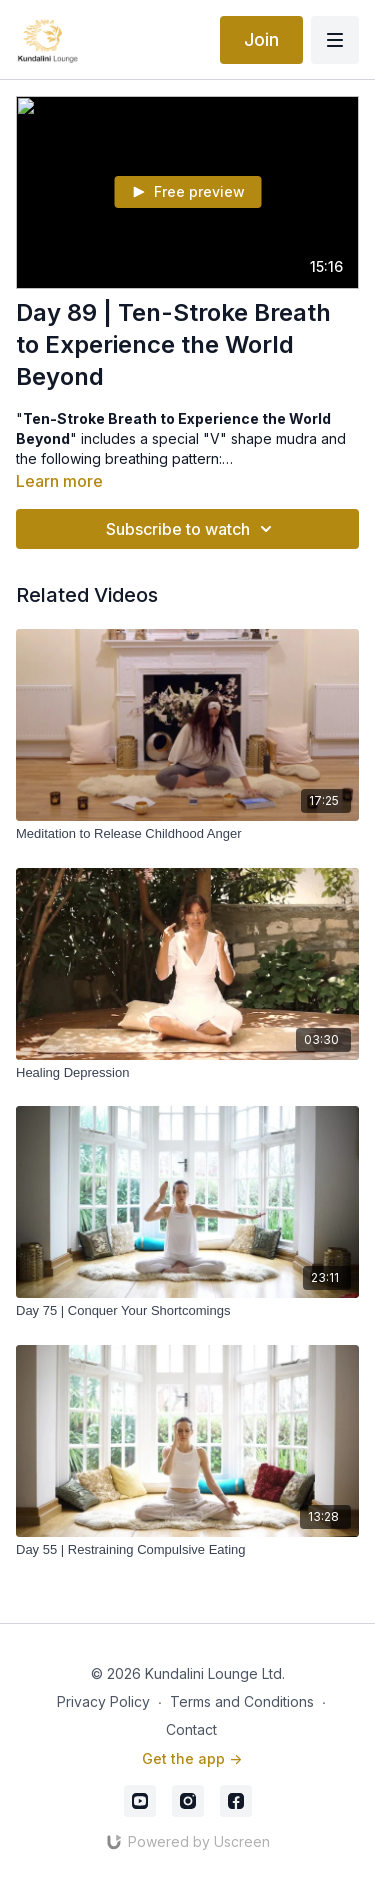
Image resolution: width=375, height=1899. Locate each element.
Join (261, 39)
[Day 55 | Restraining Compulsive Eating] (187, 1550)
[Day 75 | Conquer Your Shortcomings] (187, 1311)
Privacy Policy (103, 1701)
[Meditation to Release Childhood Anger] (187, 834)
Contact (191, 1729)
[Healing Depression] (187, 1073)
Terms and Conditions (242, 1701)
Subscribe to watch (192, 529)
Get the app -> (192, 1758)
